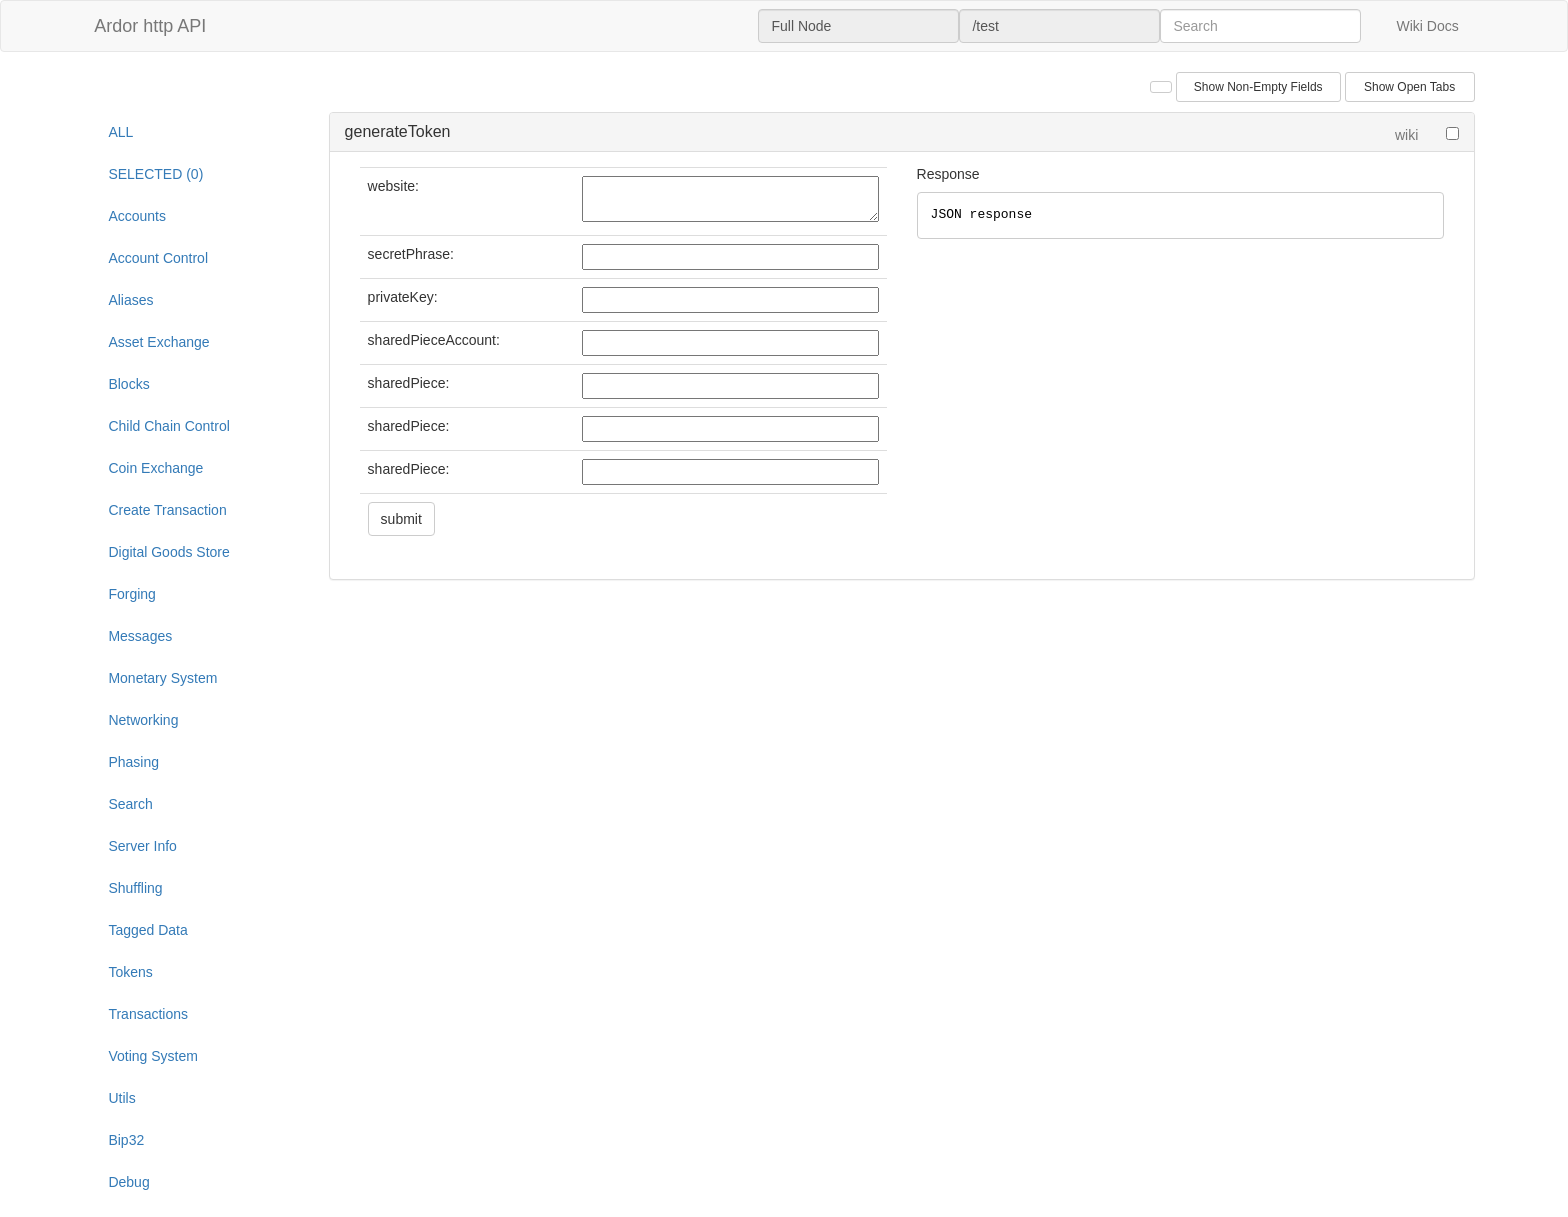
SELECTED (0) (155, 174)
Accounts (137, 216)
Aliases (130, 300)
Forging (131, 594)
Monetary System (162, 678)
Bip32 (126, 1140)
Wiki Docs (1427, 26)
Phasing (133, 762)
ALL (120, 132)
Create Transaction (167, 510)
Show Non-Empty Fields (1258, 87)
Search (130, 804)
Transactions (148, 1014)
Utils (121, 1098)
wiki (1406, 135)
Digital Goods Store (168, 552)
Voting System (153, 1056)
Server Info (142, 846)
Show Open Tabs (1409, 87)
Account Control (158, 258)
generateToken (398, 131)
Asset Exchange (158, 342)
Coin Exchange (155, 468)
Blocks (128, 384)
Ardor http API (150, 26)
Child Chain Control (168, 426)
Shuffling (135, 888)
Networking (143, 720)
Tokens (130, 972)
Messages (140, 636)
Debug (128, 1182)
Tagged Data (147, 930)
